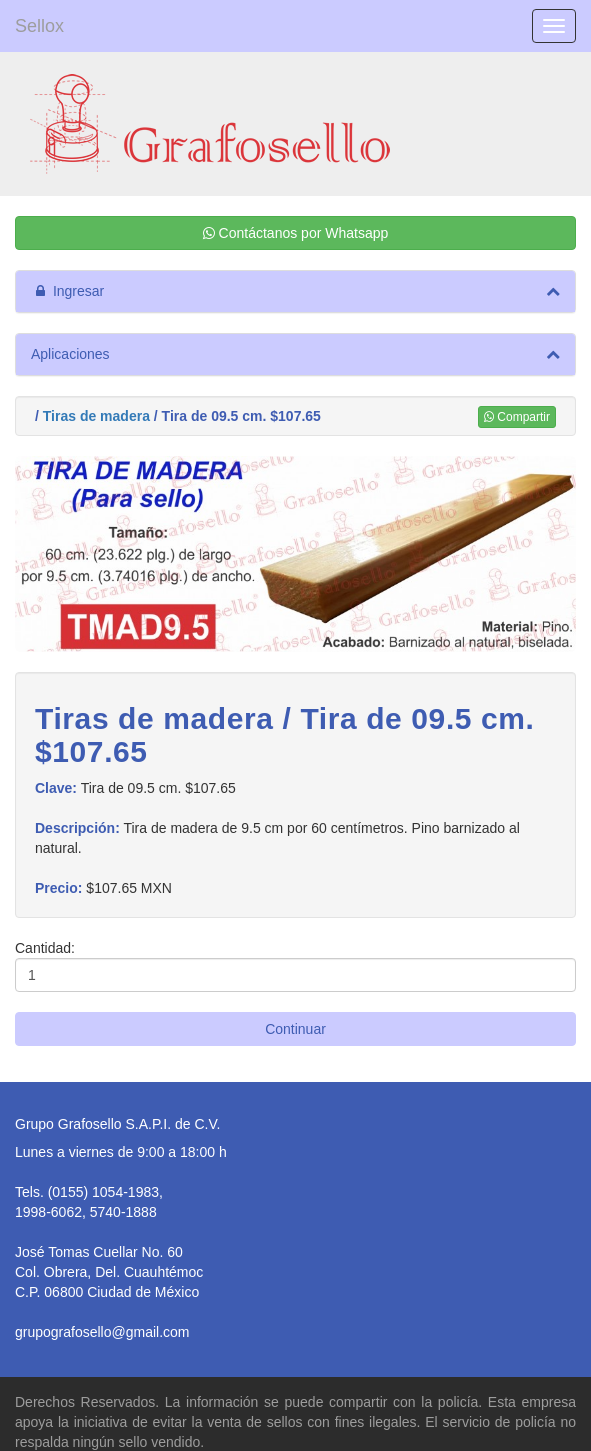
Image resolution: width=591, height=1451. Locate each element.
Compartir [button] (517, 417)
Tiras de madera (96, 416)
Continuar (295, 1029)
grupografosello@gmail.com (102, 1332)
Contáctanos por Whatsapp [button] (296, 233)
